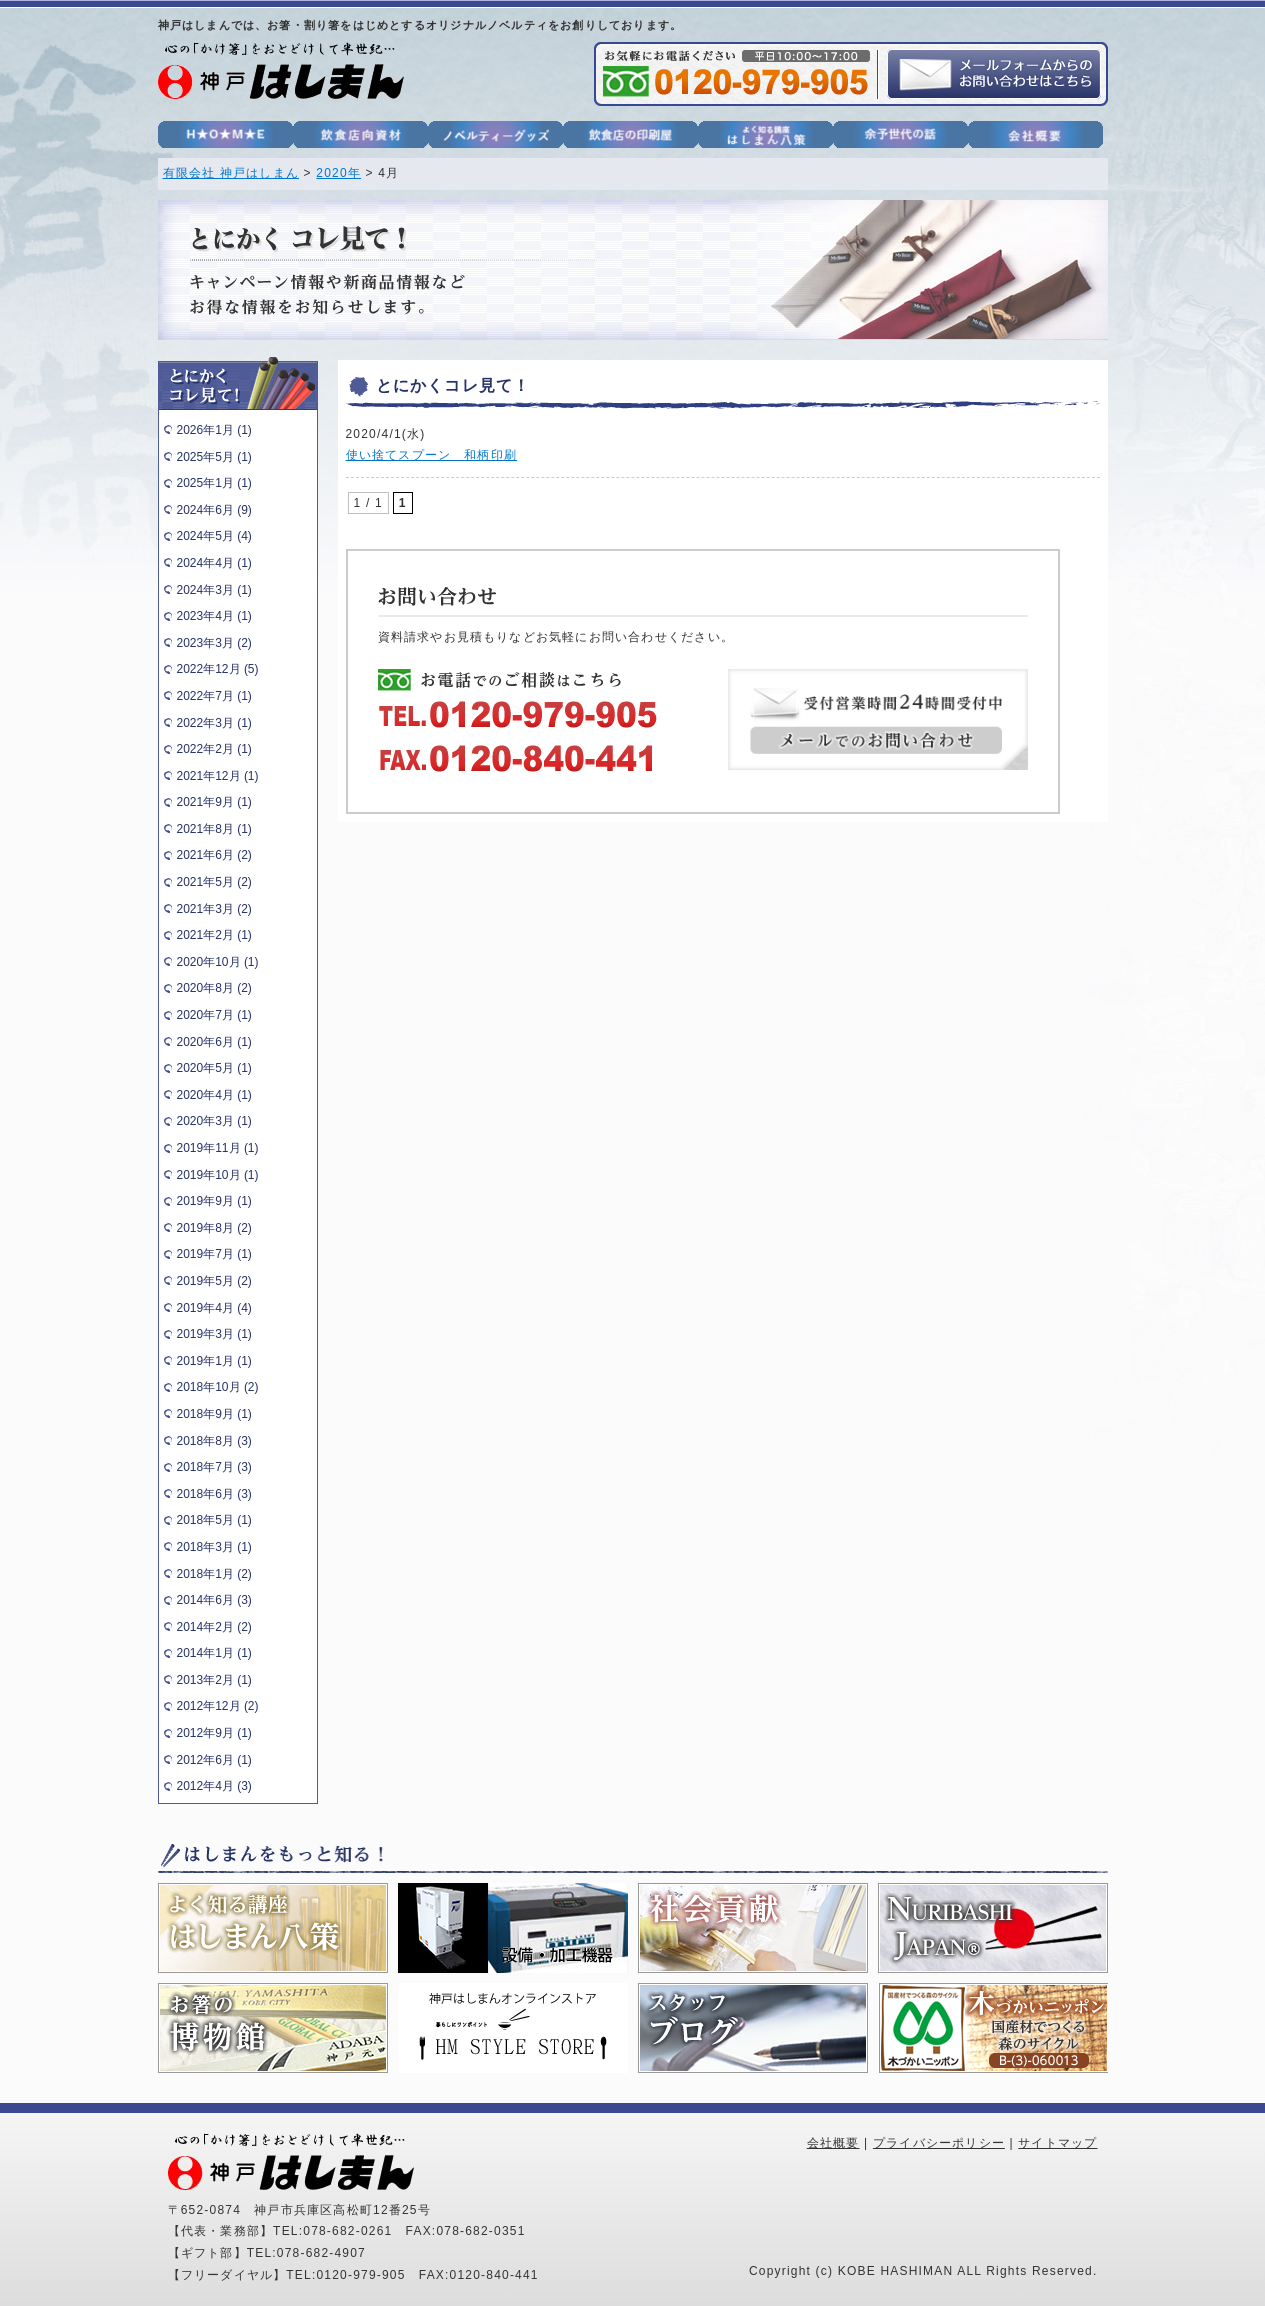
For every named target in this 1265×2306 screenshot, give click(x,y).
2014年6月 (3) (214, 1600)
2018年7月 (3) (214, 1467)
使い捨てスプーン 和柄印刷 (432, 455)
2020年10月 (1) (218, 962)
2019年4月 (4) (214, 1308)
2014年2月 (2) (214, 1627)
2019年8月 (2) (214, 1228)
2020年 (338, 173)
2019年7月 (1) (214, 1254)
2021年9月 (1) (214, 802)
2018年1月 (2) (214, 1574)
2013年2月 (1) (214, 1680)
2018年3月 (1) (214, 1547)
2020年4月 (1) (214, 1095)
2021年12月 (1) (218, 776)
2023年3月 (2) (214, 643)
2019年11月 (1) (218, 1148)
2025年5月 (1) (214, 457)
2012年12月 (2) (218, 1706)
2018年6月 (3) (214, 1494)
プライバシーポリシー (939, 2143)
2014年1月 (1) (214, 1653)
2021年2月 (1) (214, 935)
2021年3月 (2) (214, 909)
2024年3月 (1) (214, 590)
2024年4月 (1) (214, 563)
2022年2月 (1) (214, 749)
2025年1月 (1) (214, 483)
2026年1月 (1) (214, 430)
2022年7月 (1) (214, 696)
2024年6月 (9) (214, 510)
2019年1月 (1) (214, 1361)
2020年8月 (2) (214, 988)
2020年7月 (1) (214, 1015)
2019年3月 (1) (214, 1334)
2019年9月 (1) (214, 1201)
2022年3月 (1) (214, 723)
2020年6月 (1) (214, 1042)
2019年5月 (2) (214, 1281)
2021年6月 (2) (214, 855)
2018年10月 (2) (218, 1387)
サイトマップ (1057, 2143)
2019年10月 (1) (218, 1175)
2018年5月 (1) (214, 1520)
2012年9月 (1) (214, 1733)
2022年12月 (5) (218, 669)
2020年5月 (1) (214, 1068)
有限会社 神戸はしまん (231, 173)
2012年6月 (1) (214, 1760)
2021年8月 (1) (214, 829)
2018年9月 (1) (214, 1414)
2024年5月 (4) (214, 536)
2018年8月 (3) (214, 1441)
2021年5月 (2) (214, 882)
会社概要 (833, 2143)
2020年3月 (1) (214, 1121)
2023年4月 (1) (214, 616)
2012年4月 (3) (214, 1786)
